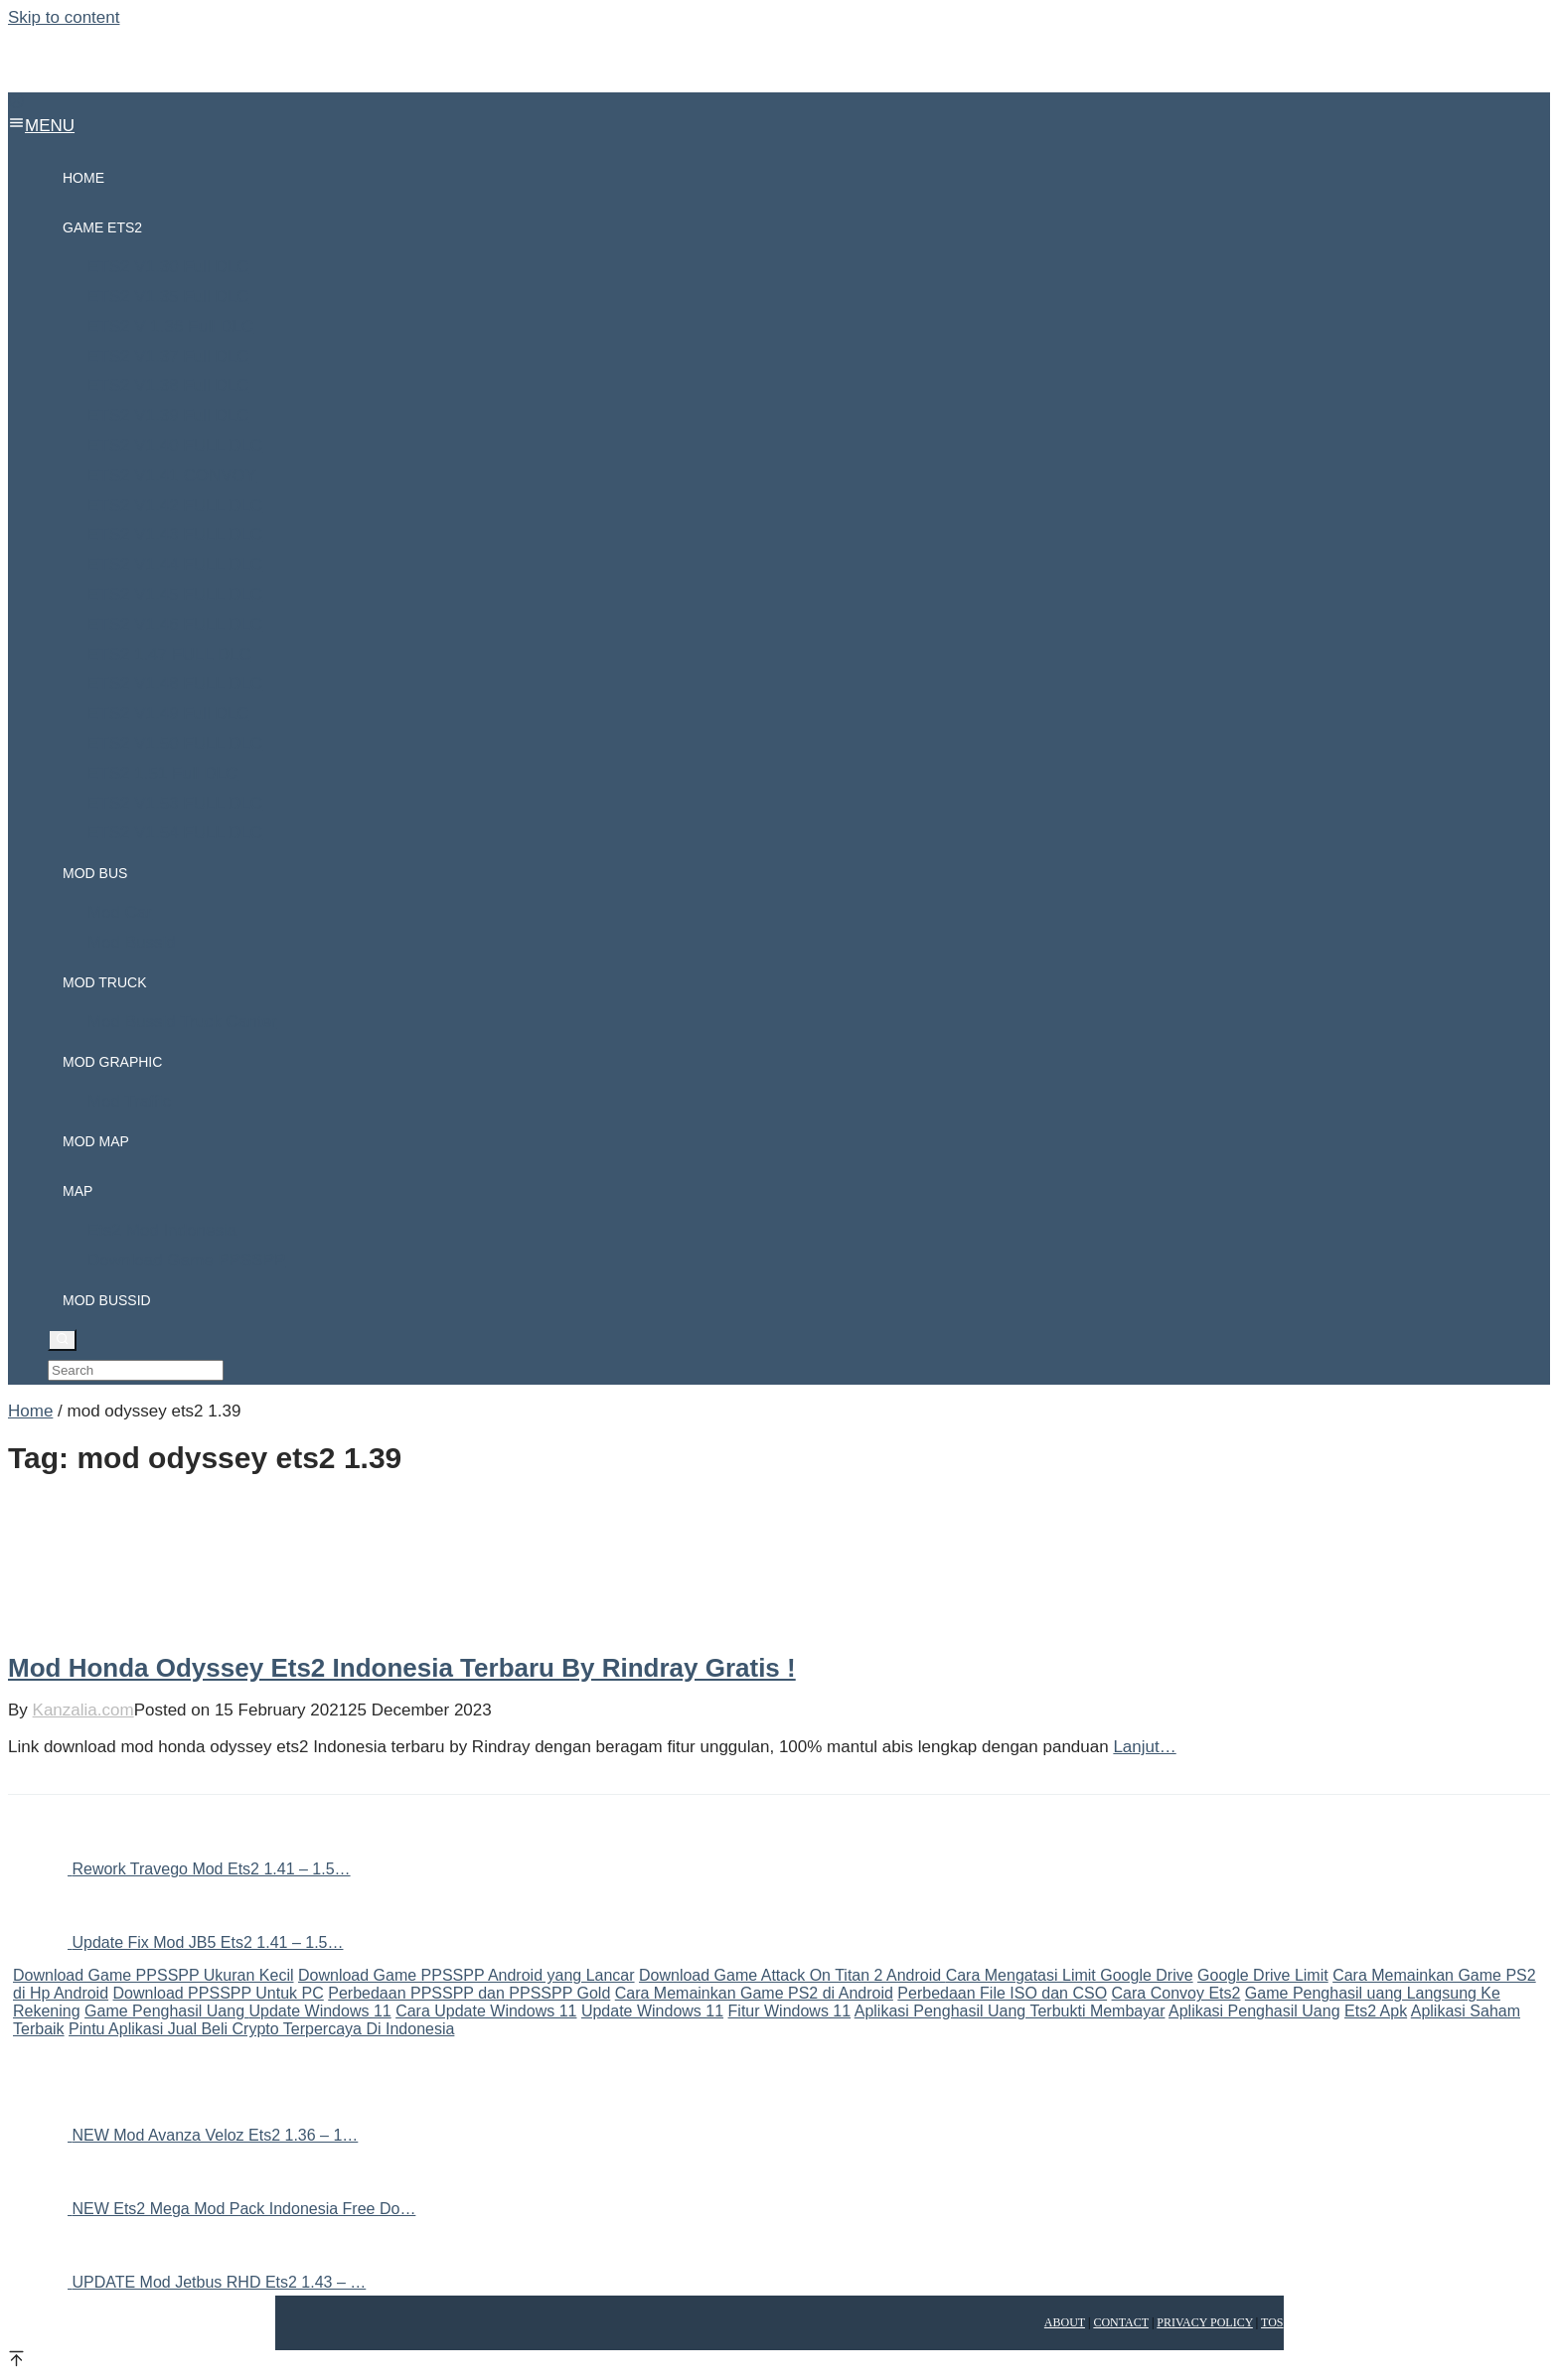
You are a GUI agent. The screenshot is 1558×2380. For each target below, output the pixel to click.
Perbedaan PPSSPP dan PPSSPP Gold (469, 1993)
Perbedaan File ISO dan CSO (1002, 1993)
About (1064, 2322)
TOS (1272, 2322)
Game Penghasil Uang (166, 2011)
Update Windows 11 (320, 2011)
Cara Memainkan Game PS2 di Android (754, 1993)
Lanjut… (1144, 1746)
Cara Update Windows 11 (485, 2011)
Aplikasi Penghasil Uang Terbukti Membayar (1010, 2011)
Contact (1121, 2322)
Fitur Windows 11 (790, 2011)
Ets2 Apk (1375, 2011)
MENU (41, 125)
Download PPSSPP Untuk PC (218, 1993)
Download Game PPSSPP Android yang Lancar (466, 1975)
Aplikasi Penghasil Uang (1254, 2011)
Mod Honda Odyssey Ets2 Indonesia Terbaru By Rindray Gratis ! (402, 1668)
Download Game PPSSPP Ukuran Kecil (153, 1975)
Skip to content (63, 17)
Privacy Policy (1205, 2322)
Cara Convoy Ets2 (1176, 1993)
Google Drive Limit (1262, 1975)
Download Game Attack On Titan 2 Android (792, 1975)
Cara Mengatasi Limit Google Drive (1069, 1975)
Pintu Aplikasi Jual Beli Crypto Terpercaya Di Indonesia (261, 2028)
